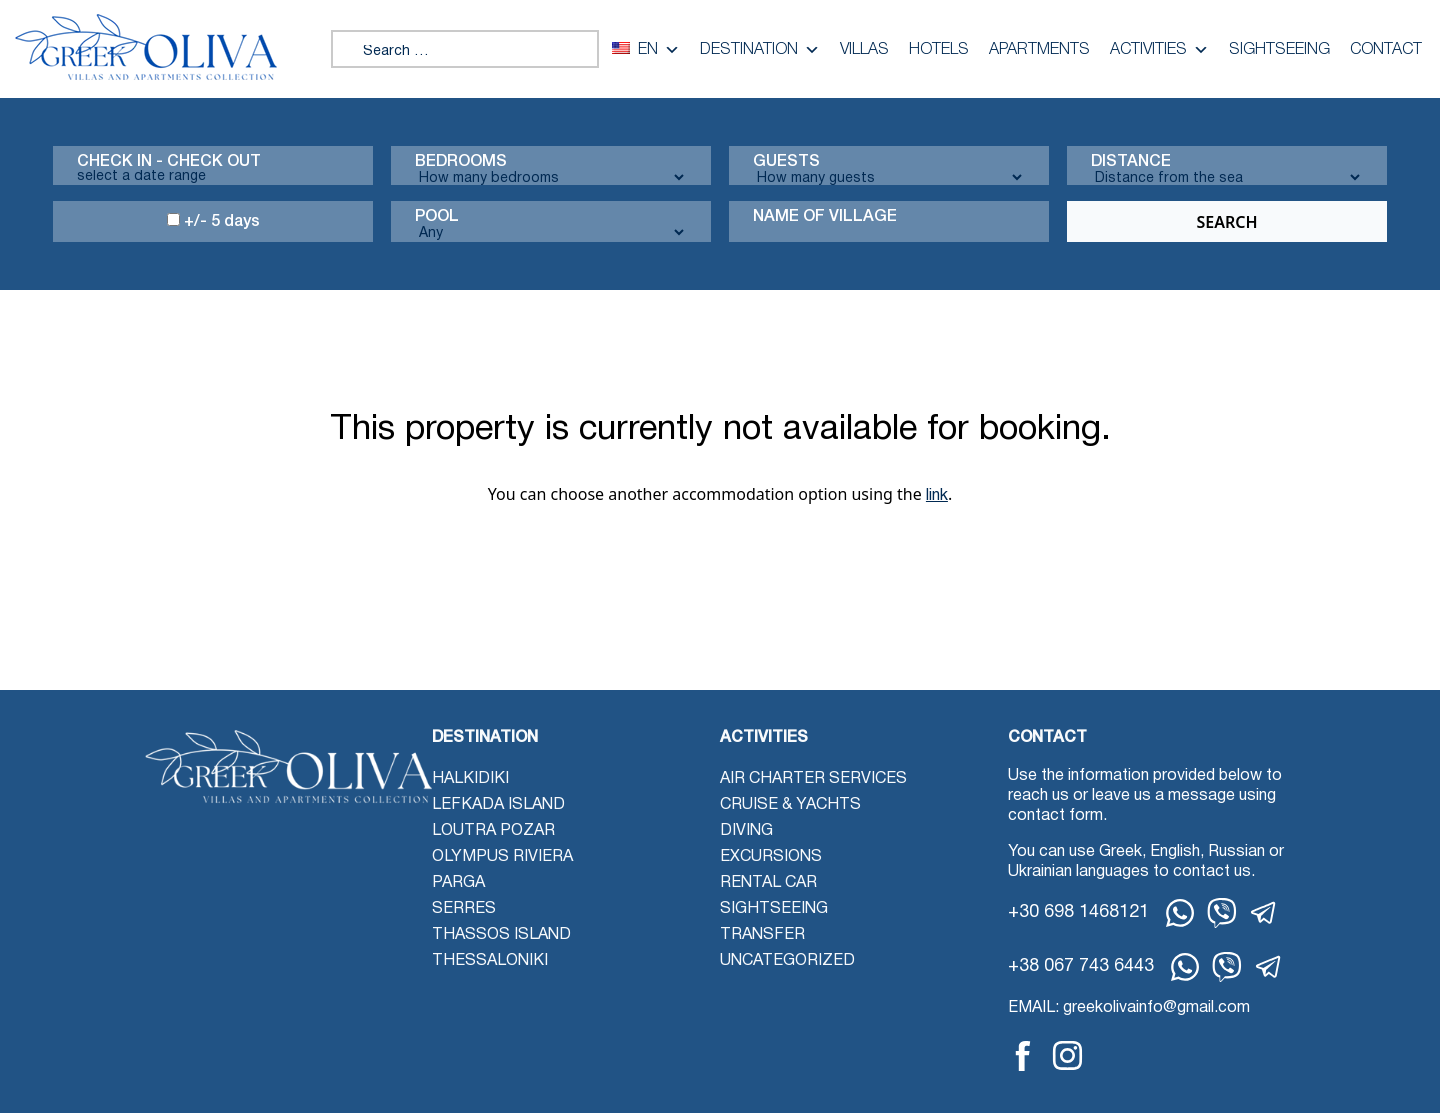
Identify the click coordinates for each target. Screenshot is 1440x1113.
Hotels (939, 50)
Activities (1159, 50)
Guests (786, 162)
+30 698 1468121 (1078, 912)
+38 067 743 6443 (1081, 966)
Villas (864, 50)
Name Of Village (825, 217)
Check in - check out (169, 162)
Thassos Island (501, 935)
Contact (1386, 50)
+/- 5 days (213, 221)
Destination (760, 50)
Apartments (1039, 50)
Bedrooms (461, 162)
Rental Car (768, 883)
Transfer (762, 935)
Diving (746, 831)
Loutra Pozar (493, 831)
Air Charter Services (813, 779)
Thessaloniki (490, 961)
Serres (464, 909)
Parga (458, 883)
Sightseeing (1279, 50)
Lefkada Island (498, 805)
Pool (437, 217)
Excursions (771, 857)
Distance (1131, 162)
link (937, 496)
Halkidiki (470, 779)
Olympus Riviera (502, 857)
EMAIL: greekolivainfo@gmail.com (1129, 1008)
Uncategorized (787, 961)
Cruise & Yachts (790, 805)
